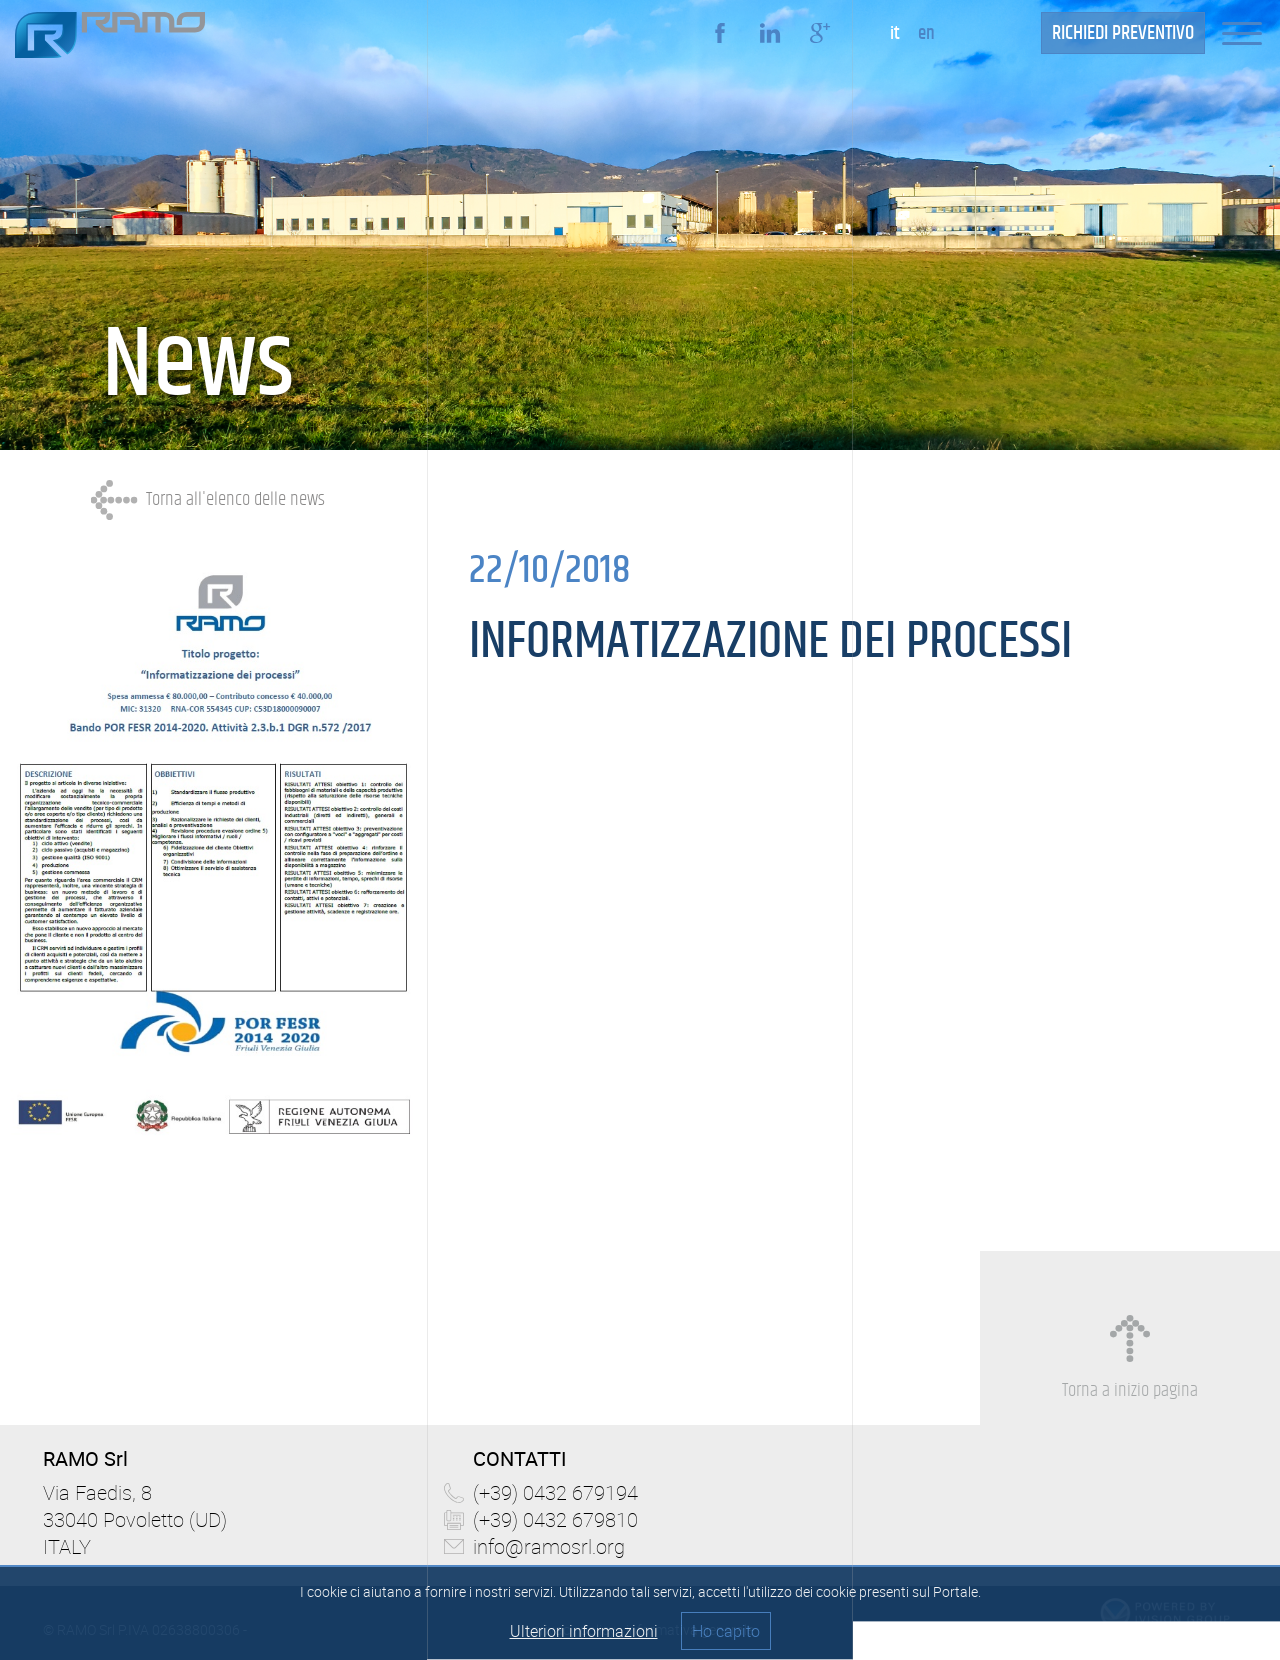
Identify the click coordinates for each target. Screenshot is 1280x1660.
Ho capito (726, 1631)
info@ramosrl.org (549, 1546)
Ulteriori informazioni (584, 1631)
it (895, 33)
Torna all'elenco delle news (235, 499)
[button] (1251, 32)
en (926, 33)
